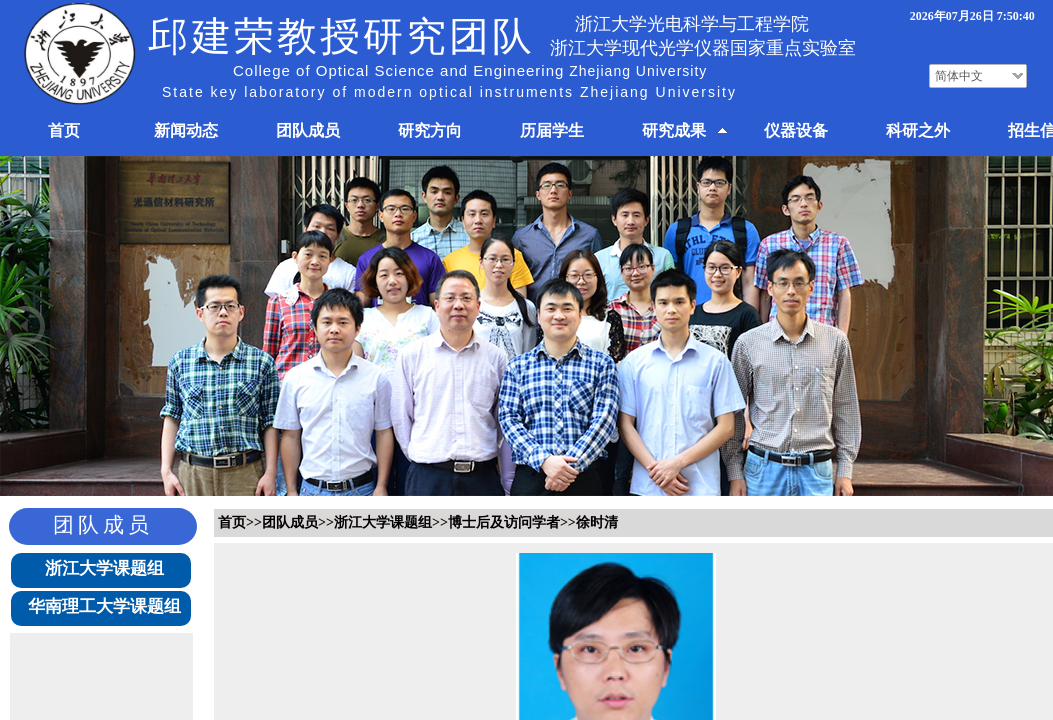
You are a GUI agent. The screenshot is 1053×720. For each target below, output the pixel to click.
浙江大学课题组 (104, 568)
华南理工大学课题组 (104, 606)
